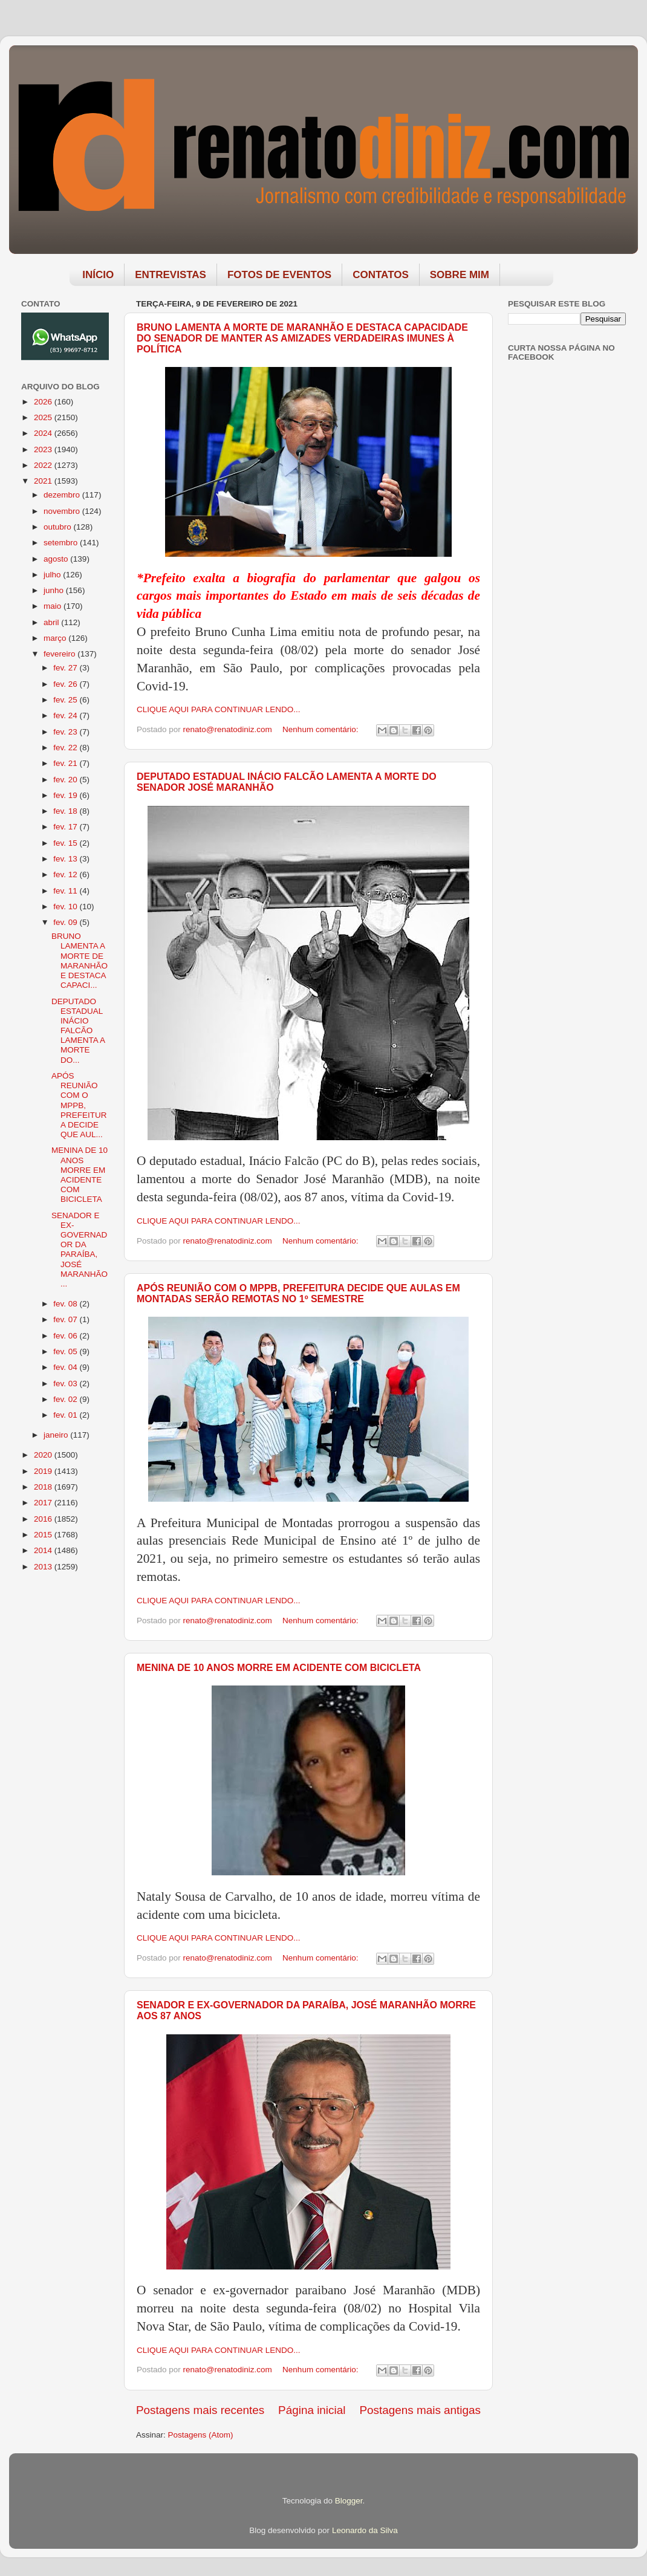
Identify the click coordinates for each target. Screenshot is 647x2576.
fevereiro (60, 653)
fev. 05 (66, 1351)
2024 (44, 433)
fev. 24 (66, 715)
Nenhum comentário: (321, 729)
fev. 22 (66, 747)
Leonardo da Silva (365, 2530)
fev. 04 (66, 1367)
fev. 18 (66, 811)
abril (52, 622)
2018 (44, 1486)
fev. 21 (66, 763)
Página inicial (311, 2410)
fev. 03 (66, 1383)
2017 (44, 1502)
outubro (59, 526)
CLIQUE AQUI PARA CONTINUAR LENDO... (219, 709)
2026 (44, 401)
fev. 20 (66, 779)
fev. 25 (66, 699)
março (56, 638)
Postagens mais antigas (420, 2410)
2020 (44, 1454)
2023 (44, 449)
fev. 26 (66, 684)
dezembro (63, 494)
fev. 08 (66, 1303)
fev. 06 (66, 1335)
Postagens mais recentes (200, 2410)
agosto (57, 558)
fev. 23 (66, 731)
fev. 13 (66, 858)
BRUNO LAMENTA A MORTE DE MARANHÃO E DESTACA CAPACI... (79, 961)
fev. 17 (66, 826)
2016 (44, 1518)
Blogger (349, 2500)
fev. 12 (66, 874)
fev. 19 (66, 795)
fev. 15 (66, 843)
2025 (44, 417)
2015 (44, 1534)
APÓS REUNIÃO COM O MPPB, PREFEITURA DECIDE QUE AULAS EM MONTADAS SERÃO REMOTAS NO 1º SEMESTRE (298, 1293)
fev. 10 (66, 906)
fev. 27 (66, 667)
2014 (44, 1550)
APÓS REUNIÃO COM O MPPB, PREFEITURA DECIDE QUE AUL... (79, 1105)
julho (53, 574)
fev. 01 (66, 1414)
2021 (44, 480)
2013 (44, 1566)
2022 (44, 465)
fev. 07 (66, 1319)
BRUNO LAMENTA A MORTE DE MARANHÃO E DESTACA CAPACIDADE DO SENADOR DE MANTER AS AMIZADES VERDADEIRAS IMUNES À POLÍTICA (302, 338)
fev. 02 (66, 1399)
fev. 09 (66, 922)
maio (53, 606)
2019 (44, 1471)
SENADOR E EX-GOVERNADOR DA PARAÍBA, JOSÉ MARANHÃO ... (79, 1249)
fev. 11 (66, 890)
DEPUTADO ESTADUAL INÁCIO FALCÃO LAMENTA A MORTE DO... (78, 1031)
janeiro (57, 1434)
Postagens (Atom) (200, 2434)
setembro (62, 542)
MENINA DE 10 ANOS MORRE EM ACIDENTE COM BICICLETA (279, 1668)
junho (55, 590)
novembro (63, 511)
